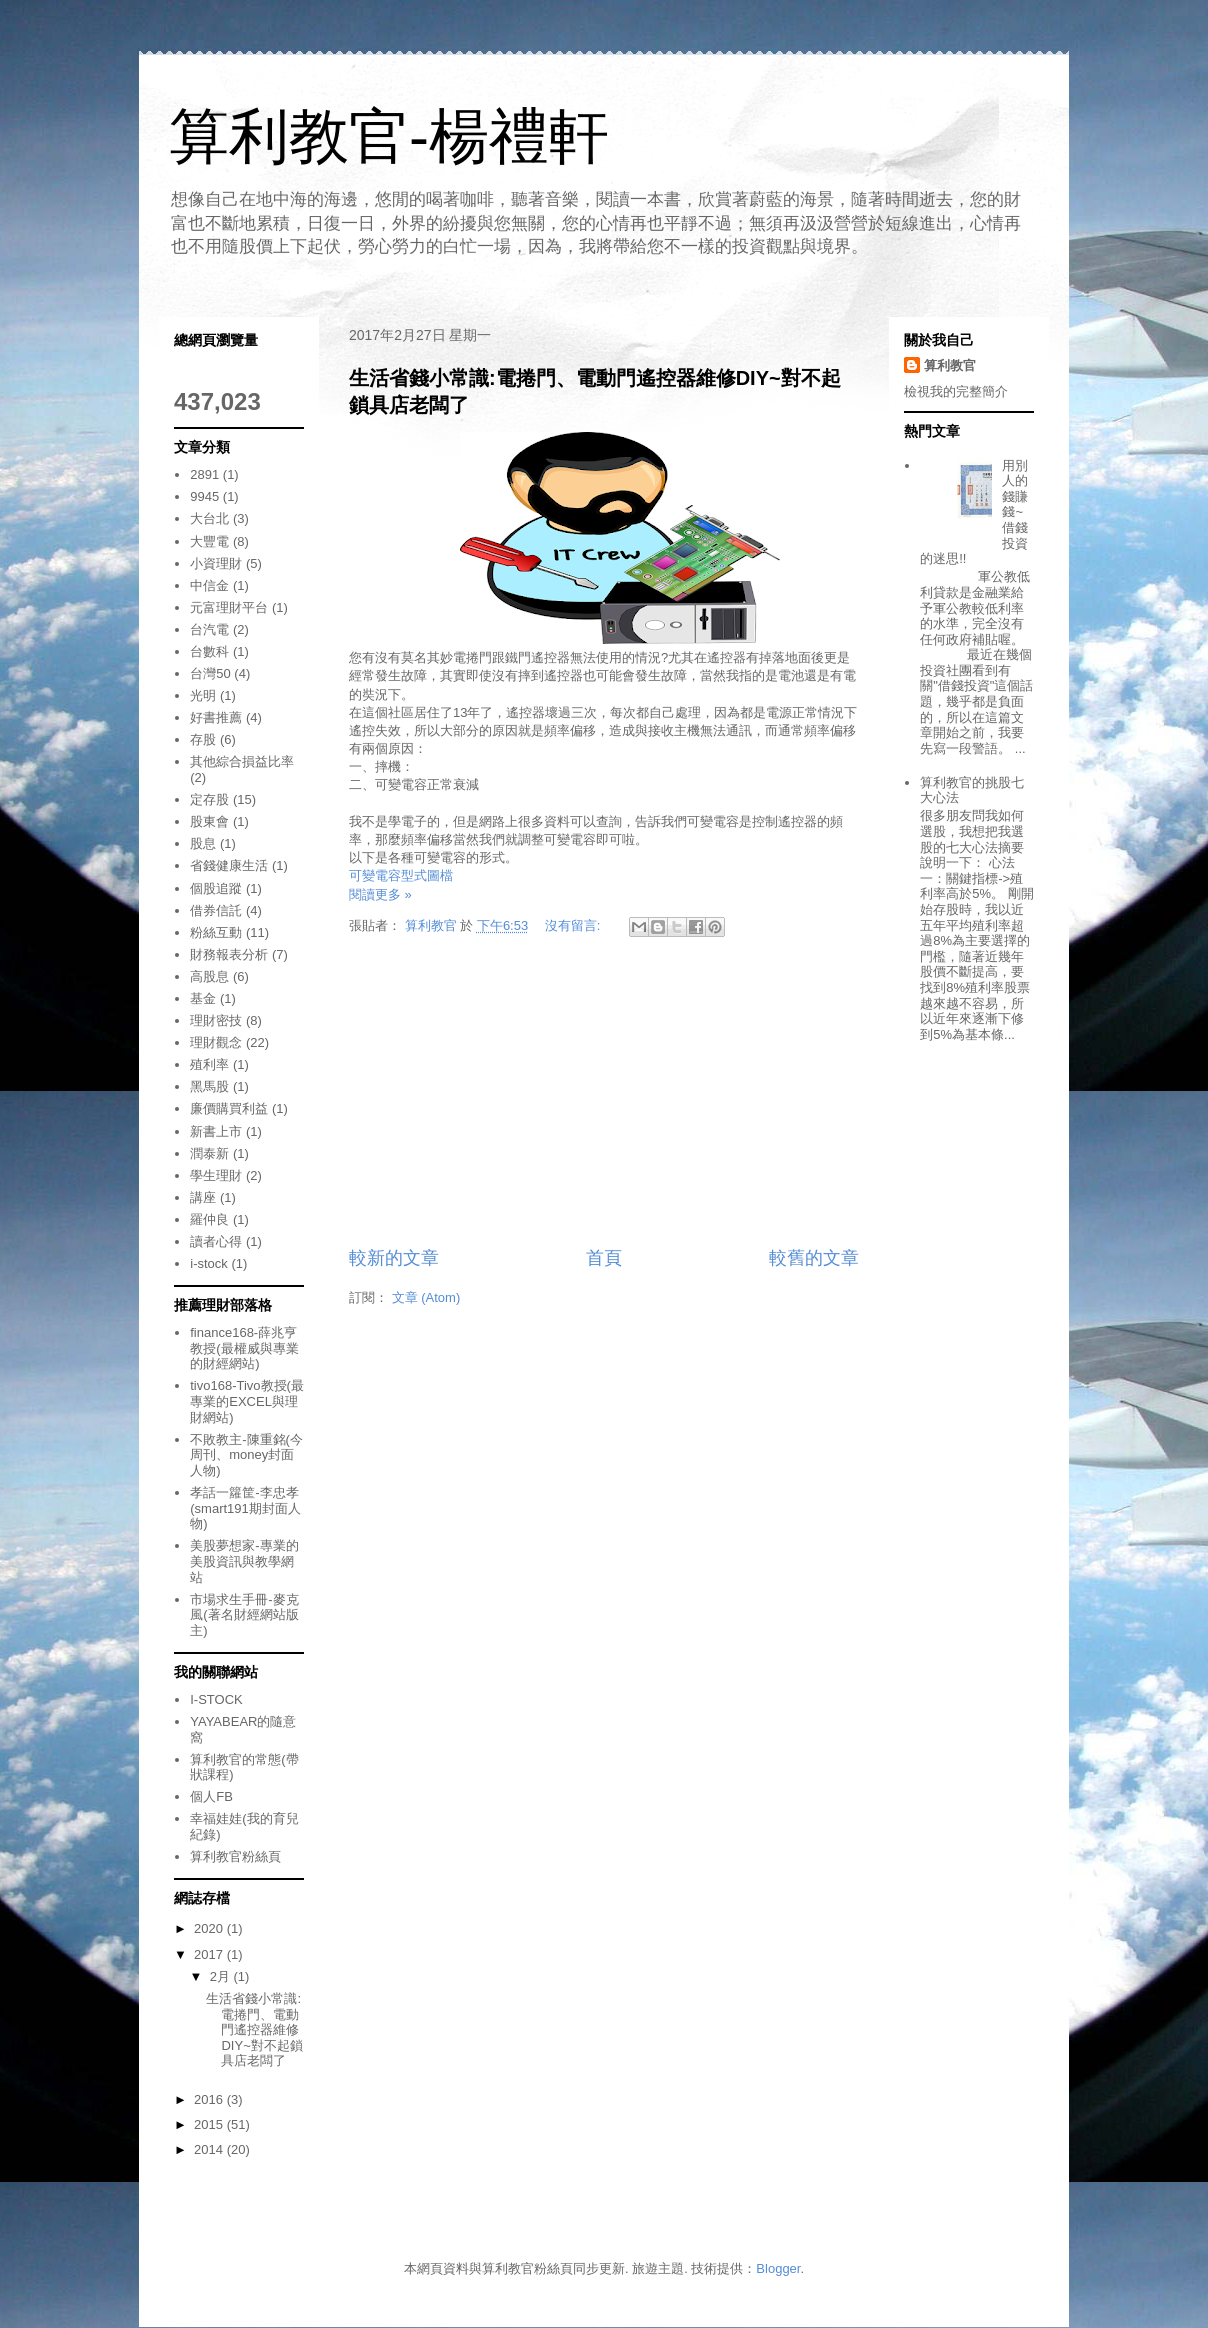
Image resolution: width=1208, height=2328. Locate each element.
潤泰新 (209, 1153)
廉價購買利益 (229, 1108)
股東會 (209, 821)
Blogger (778, 2268)
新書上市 (216, 1131)
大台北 (209, 518)
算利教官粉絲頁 (235, 1856)
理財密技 (216, 1020)
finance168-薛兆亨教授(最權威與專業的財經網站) (244, 1348)
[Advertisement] (604, 1095)
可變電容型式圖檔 (401, 875)
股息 (203, 843)
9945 (204, 496)
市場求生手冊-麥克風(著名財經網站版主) (244, 1615)
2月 (222, 1976)
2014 (210, 2149)
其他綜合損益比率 (242, 761)
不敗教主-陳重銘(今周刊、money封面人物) (246, 1455)
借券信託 (216, 910)
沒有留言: (574, 925)
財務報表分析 (229, 954)
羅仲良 (209, 1219)
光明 (203, 695)
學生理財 (216, 1175)
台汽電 (209, 629)
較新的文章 (394, 1258)
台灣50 (210, 673)
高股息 (209, 976)
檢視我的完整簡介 (956, 391)
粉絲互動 (216, 932)
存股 (203, 739)
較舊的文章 (814, 1258)
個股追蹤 (216, 888)
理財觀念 (216, 1042)
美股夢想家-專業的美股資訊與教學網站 (244, 1561)
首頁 (604, 1258)
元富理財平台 (229, 607)
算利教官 (950, 365)
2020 (210, 1928)
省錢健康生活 (229, 865)
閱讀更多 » (380, 894)
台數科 (209, 651)
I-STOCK (216, 1699)
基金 (203, 998)
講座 (203, 1197)
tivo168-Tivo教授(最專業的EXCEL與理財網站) (247, 1401)
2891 (204, 474)
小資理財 (216, 563)
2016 (210, 2099)
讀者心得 (216, 1241)
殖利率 (209, 1064)
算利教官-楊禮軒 (389, 136)
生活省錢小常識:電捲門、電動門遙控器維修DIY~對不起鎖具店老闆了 (254, 2029)
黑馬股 (209, 1086)
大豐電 (209, 541)
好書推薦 (216, 717)
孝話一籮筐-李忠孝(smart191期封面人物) (245, 1508)
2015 (210, 2124)
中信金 (209, 585)
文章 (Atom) (426, 1297)
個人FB (211, 1796)
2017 (210, 1954)
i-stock (209, 1263)
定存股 (209, 799)
